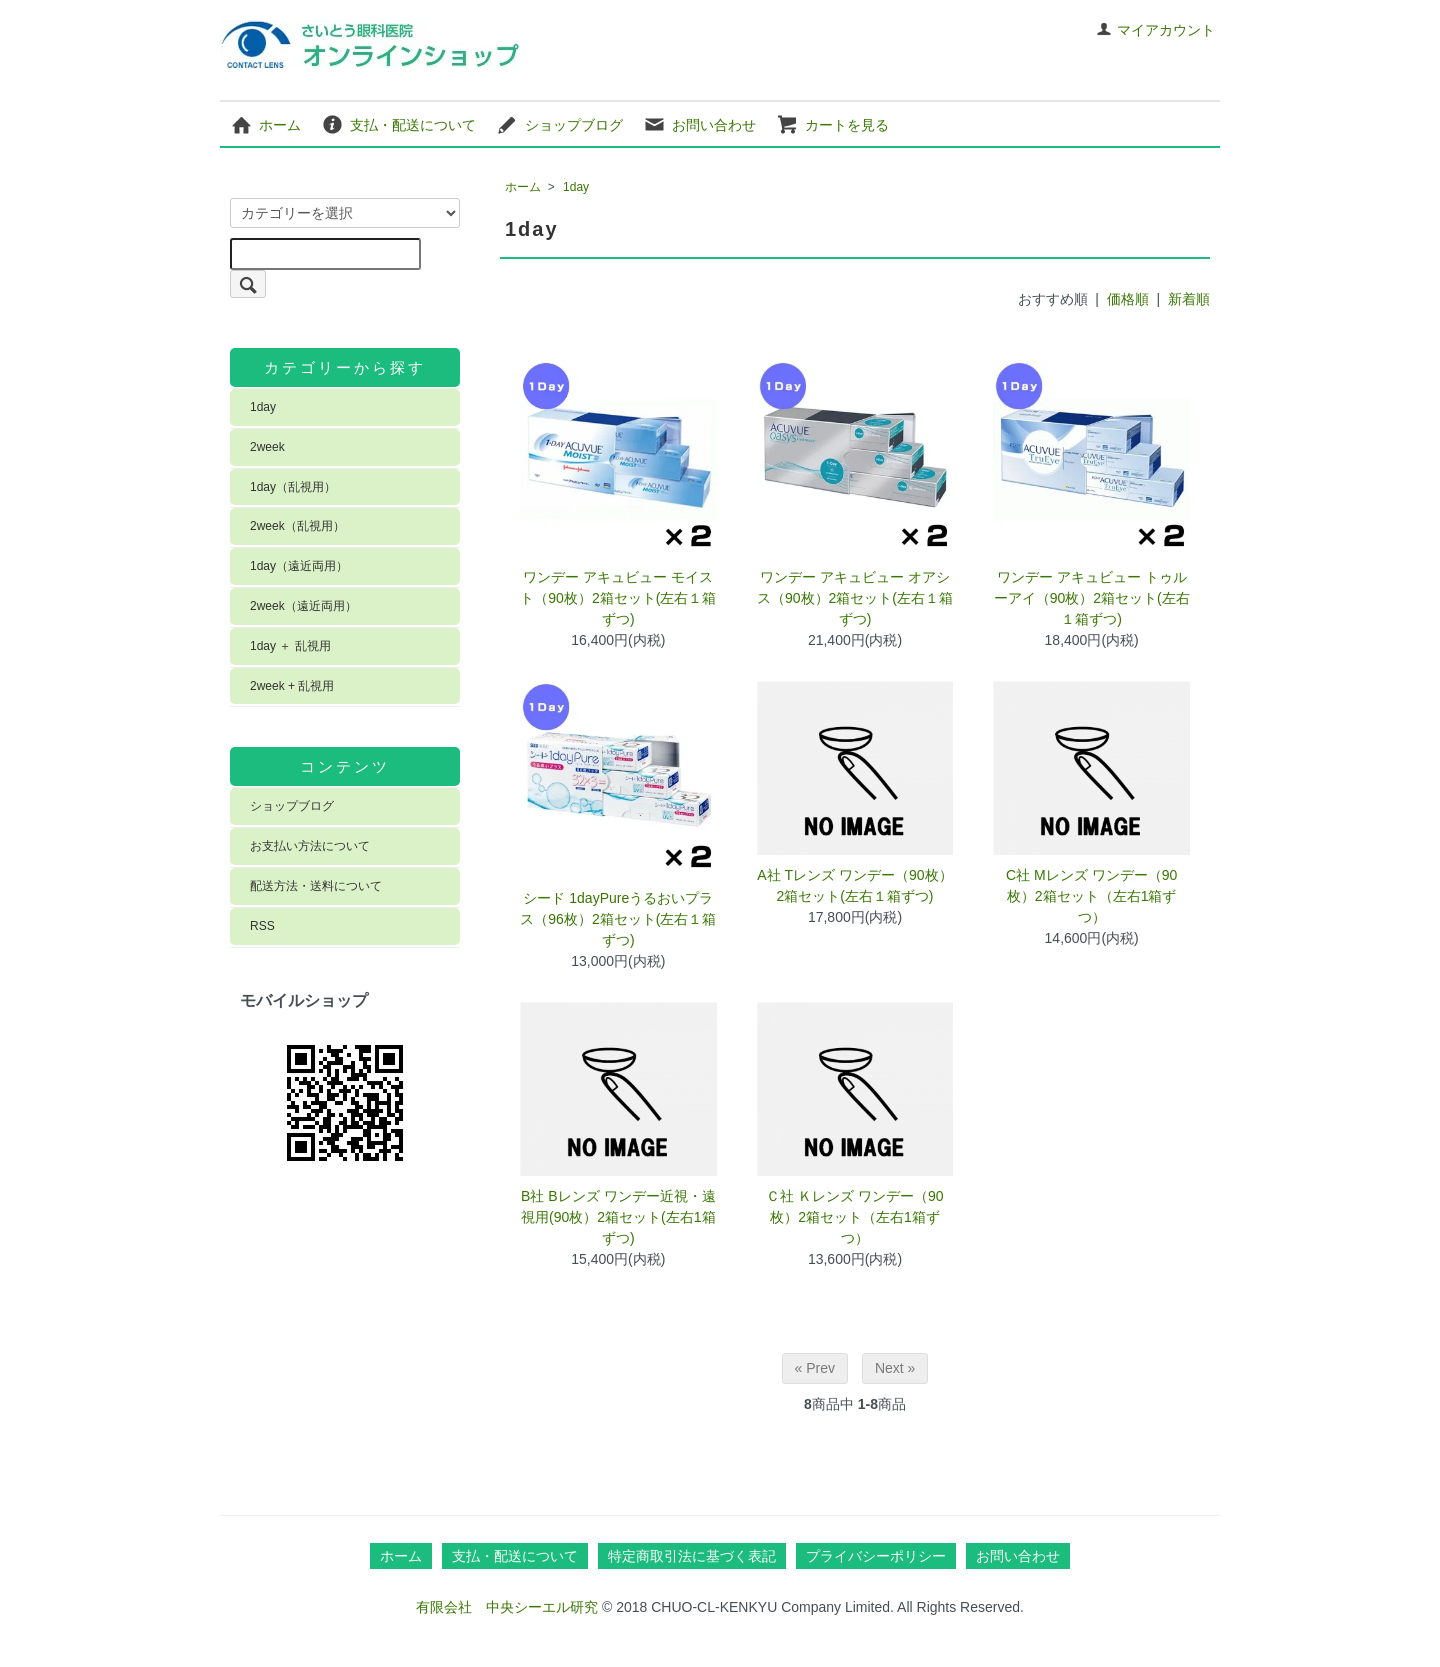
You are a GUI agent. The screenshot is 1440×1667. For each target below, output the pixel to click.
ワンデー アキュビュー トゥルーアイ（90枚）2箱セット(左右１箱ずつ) (1092, 598)
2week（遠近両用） (303, 606)
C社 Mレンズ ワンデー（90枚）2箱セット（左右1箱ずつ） (1091, 896)
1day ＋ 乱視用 (290, 646)
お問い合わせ (699, 124)
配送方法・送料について (316, 886)
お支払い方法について (310, 846)
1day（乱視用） (293, 487)
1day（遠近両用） (299, 566)
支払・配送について (398, 124)
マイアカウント (1155, 30)
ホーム (265, 124)
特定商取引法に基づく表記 (692, 1556)
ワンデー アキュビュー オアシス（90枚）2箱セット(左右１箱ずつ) (855, 598)
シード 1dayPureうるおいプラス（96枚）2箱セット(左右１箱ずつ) (618, 919)
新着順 (1189, 299)
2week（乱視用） (297, 526)
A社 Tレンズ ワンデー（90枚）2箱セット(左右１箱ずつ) (854, 885)
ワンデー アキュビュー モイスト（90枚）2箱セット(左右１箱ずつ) (618, 598)
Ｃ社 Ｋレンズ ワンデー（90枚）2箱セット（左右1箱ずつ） (854, 1217)
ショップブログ (559, 124)
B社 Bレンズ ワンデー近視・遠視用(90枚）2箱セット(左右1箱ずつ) (618, 1217)
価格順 (1128, 299)
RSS (262, 926)
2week (267, 447)
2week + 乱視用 (292, 686)
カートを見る (832, 124)
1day (576, 187)
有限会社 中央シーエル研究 (507, 1607)
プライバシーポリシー (876, 1556)
